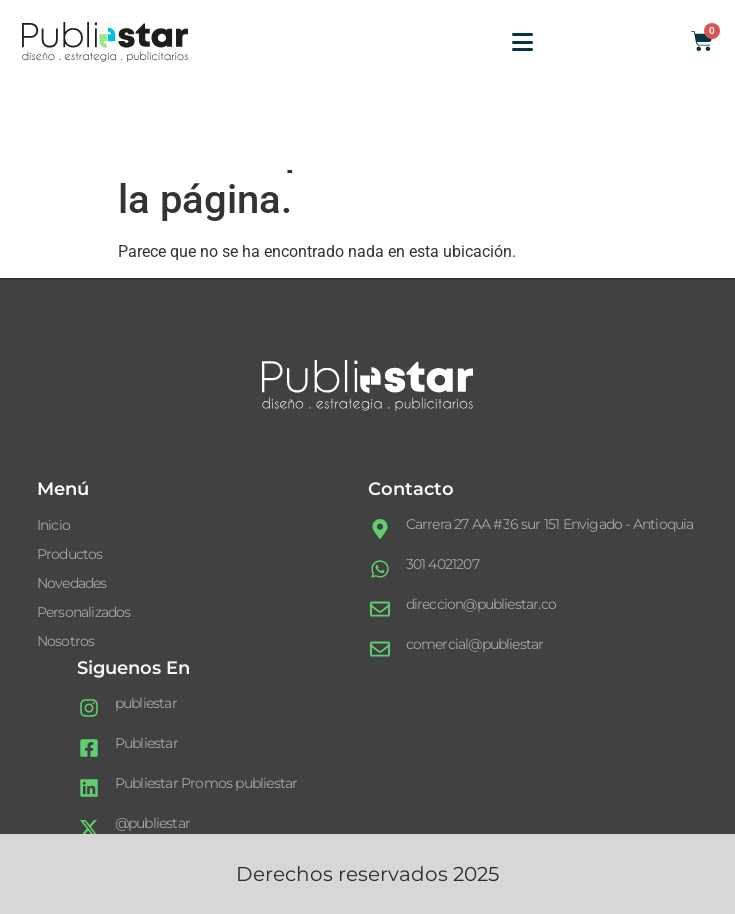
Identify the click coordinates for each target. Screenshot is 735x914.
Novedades (72, 583)
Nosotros (66, 641)
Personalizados (84, 612)
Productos (70, 554)
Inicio (53, 525)
